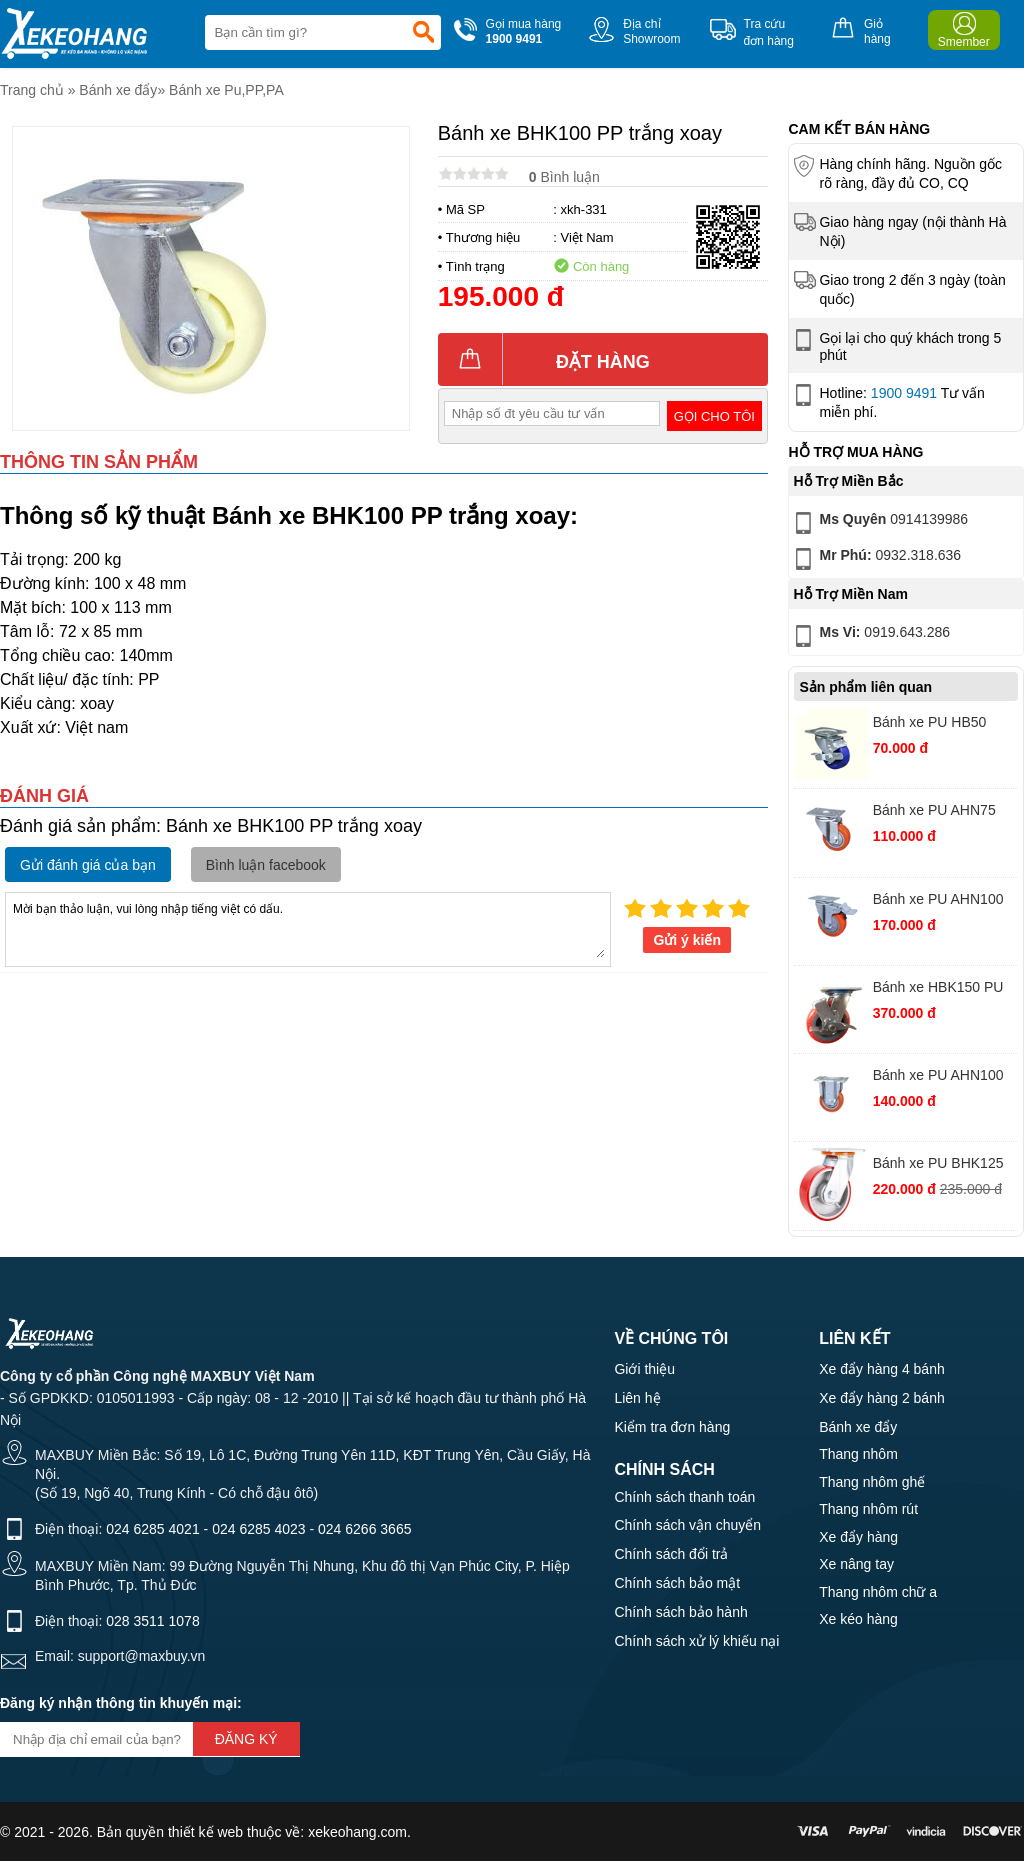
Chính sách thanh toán (684, 1497)
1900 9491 (904, 393)
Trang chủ (32, 90)
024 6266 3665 (364, 1529)
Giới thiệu (644, 1369)
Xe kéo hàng (858, 1619)
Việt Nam (587, 237)
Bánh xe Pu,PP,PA (226, 90)
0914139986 (879, 523)
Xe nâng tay (856, 1564)
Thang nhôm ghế (872, 1482)
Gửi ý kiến (687, 940)
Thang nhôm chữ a (878, 1592)
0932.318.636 (875, 559)
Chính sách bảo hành (680, 1612)
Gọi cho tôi (714, 416)
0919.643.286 (870, 636)
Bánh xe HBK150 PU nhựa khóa (938, 989)
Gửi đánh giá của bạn (88, 865)
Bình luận (564, 177)
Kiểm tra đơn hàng (672, 1427)
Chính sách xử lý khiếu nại (696, 1641)
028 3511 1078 (152, 1621)
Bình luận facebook (266, 865)
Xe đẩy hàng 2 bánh (882, 1398)
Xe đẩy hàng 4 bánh (882, 1369)
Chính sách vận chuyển (687, 1525)
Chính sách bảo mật (677, 1583)
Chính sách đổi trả (671, 1554)
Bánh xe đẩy (118, 90)
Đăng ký (246, 1739)
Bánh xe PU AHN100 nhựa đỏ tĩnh (938, 1077)
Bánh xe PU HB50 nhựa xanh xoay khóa (940, 724)
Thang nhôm (858, 1454)
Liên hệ (637, 1398)
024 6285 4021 (152, 1529)
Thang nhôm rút (868, 1509)
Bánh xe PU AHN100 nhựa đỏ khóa (938, 901)
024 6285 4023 (258, 1529)
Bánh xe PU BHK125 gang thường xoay (938, 1165)
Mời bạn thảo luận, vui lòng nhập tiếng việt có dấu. (308, 928)
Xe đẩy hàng (858, 1537)
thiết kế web (205, 1832)
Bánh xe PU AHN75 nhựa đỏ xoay (934, 812)
